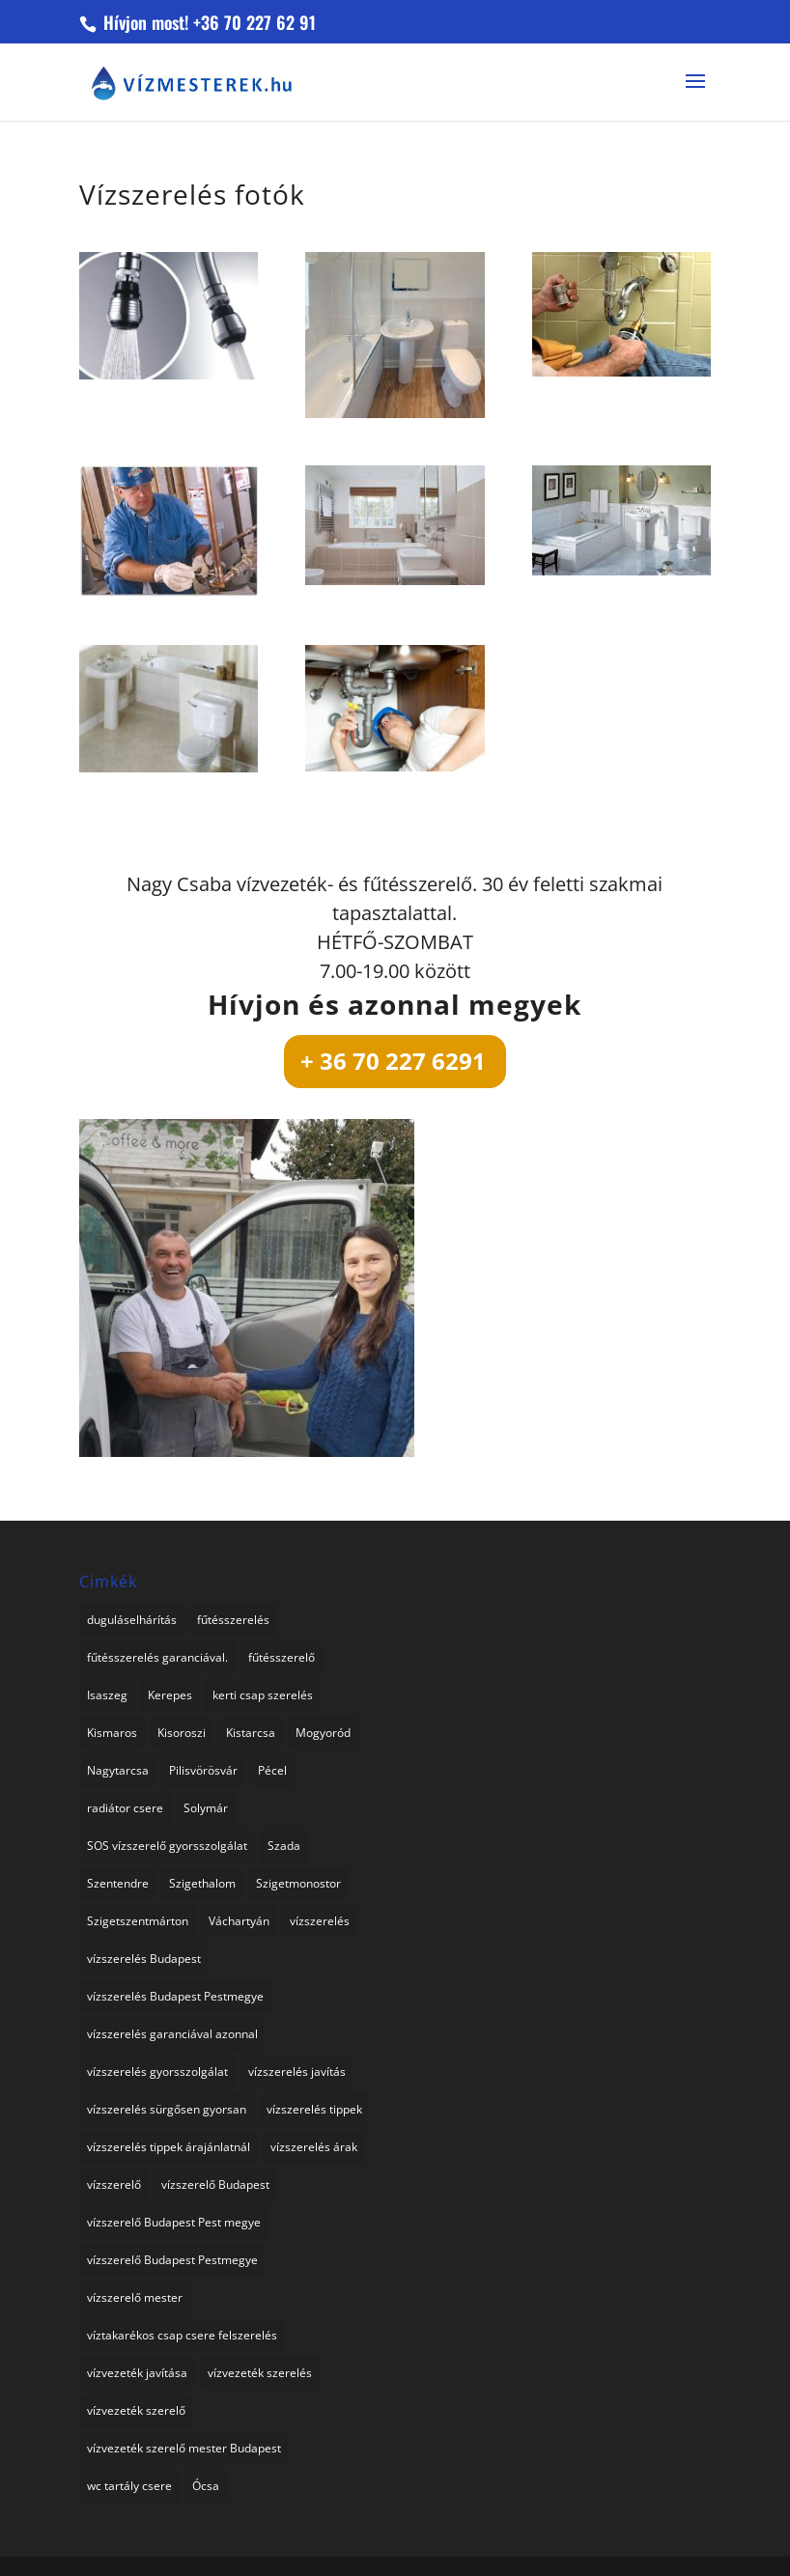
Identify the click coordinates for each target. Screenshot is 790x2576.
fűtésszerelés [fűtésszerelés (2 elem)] (233, 1619)
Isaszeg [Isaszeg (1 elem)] (107, 1695)
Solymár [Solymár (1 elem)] (205, 1808)
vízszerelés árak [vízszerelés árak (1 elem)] (313, 2147)
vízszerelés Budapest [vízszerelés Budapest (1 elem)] (144, 1958)
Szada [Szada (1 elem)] (284, 1845)
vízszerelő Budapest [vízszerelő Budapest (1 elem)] (215, 2184)
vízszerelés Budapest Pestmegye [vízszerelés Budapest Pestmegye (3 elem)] (175, 1996)
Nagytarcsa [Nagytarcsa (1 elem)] (118, 1770)
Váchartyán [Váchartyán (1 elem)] (239, 1921)
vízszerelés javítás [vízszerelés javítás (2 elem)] (297, 2071)
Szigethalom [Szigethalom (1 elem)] (202, 1883)
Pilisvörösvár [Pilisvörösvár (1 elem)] (203, 1770)
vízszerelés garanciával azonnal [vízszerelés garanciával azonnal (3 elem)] (172, 2034)
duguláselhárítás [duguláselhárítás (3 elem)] (132, 1619)
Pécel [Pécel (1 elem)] (272, 1770)
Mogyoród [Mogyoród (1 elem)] (323, 1732)
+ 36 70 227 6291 (393, 1061)
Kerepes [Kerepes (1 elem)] (170, 1695)
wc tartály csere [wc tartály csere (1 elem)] (129, 2486)
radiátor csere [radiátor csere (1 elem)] (125, 1808)
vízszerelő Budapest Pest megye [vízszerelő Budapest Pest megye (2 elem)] (174, 2222)
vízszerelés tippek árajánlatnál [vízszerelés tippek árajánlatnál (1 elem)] (168, 2147)
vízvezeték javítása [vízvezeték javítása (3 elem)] (137, 2373)
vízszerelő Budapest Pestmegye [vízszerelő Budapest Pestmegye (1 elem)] (172, 2260)
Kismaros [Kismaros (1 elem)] (112, 1732)
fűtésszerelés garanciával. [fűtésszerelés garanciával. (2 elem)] (157, 1657)
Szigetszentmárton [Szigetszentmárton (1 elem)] (137, 1921)
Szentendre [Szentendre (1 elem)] (118, 1883)
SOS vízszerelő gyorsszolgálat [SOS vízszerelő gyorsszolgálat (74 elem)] (167, 1845)
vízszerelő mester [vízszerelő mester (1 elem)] (135, 2297)
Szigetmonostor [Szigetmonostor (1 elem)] (298, 1883)
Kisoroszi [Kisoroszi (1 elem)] (181, 1732)
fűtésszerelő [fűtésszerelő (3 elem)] (281, 1657)
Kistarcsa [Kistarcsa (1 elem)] (250, 1732)
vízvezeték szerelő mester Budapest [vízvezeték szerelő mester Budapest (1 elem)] (184, 2448)
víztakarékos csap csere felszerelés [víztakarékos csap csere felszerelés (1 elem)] (182, 2335)
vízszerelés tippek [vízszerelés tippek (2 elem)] (314, 2109)
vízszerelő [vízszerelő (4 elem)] (114, 2184)
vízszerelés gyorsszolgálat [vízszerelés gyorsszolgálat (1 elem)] (157, 2071)
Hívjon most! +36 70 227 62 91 (207, 22)
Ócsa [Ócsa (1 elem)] (205, 2486)
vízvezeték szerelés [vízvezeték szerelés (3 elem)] (260, 2373)
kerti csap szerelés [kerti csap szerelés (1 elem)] (262, 1695)
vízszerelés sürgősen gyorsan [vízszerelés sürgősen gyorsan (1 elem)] (166, 2109)
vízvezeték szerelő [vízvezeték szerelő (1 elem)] (136, 2410)
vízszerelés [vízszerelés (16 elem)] (320, 1921)
